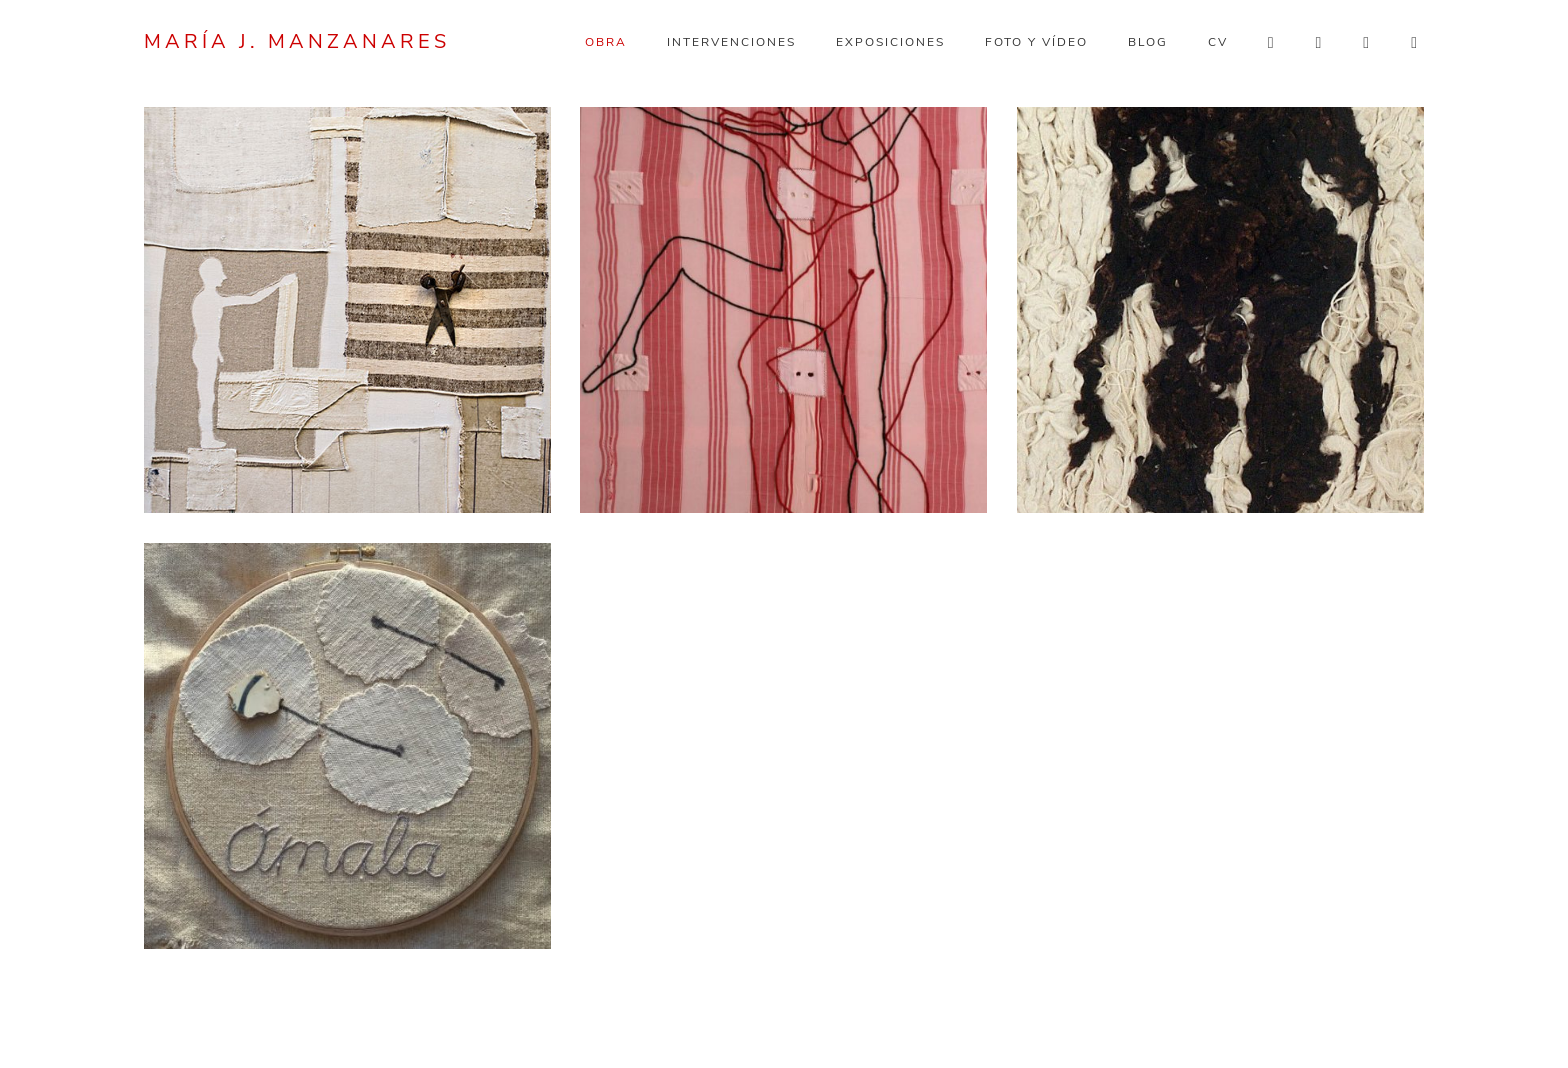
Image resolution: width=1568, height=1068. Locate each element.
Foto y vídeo (1036, 42)
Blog (1148, 42)
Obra (606, 42)
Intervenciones (731, 42)
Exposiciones (890, 42)
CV (1218, 42)
